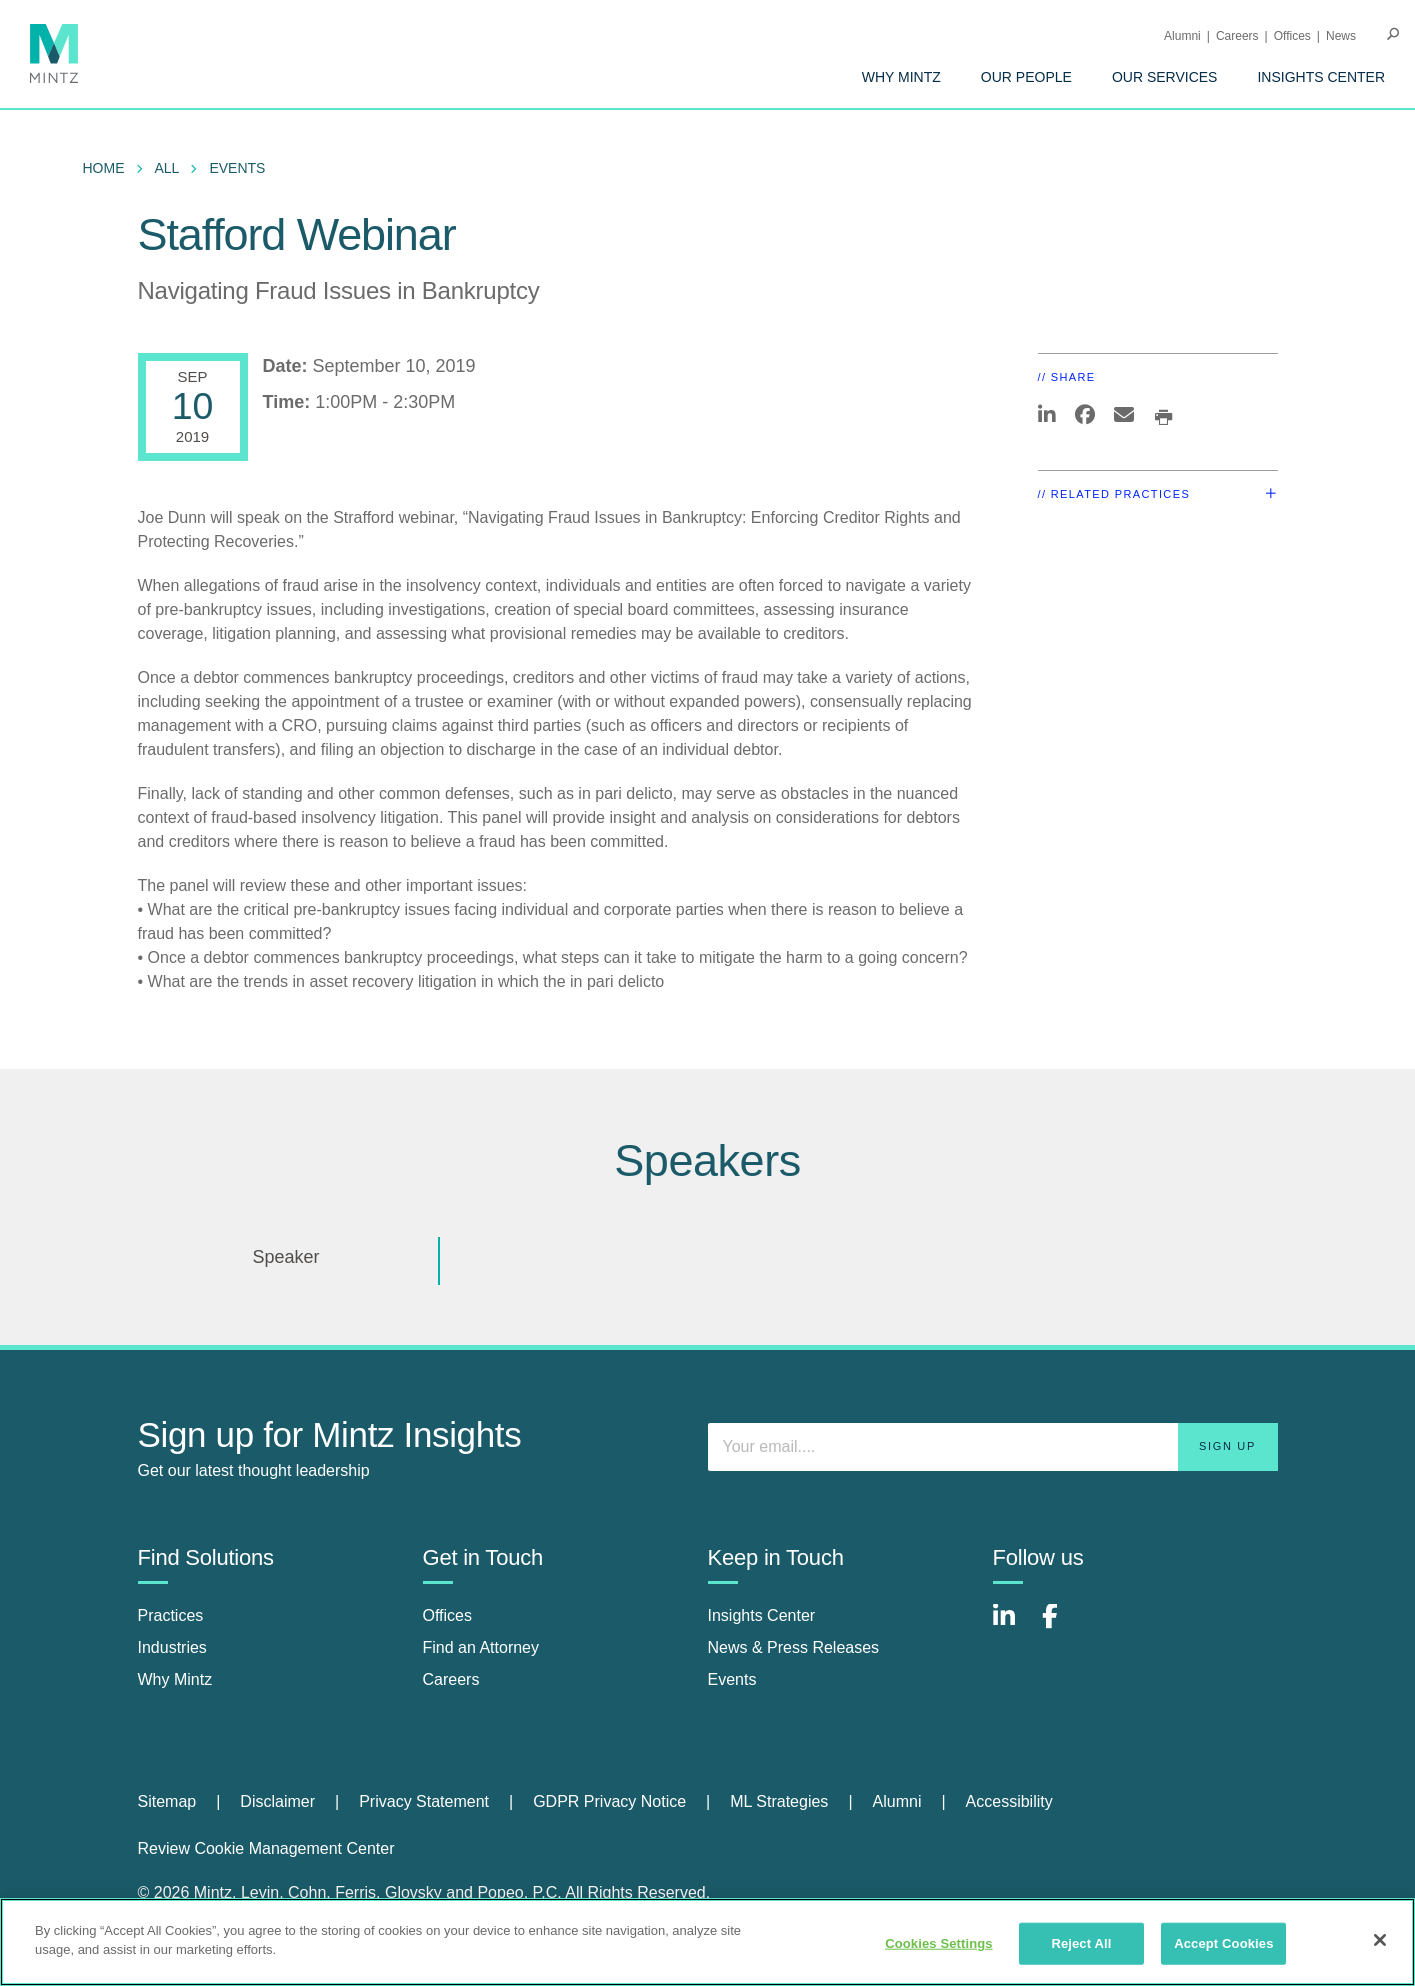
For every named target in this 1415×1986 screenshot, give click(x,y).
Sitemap (167, 1801)
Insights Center (1321, 77)
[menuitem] (901, 77)
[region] (707, 1942)
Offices (1292, 36)
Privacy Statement (424, 1801)
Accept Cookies (1223, 1943)
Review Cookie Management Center (266, 1848)
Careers (1237, 36)
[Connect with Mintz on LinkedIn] (1013, 1626)
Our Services (1165, 77)
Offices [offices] (448, 1615)
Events (237, 168)
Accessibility (1009, 1801)
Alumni (1182, 36)
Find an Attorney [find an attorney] (481, 1647)
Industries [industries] (172, 1647)
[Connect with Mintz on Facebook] (1062, 1626)
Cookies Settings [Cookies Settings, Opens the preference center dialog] (939, 1943)
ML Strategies (779, 1801)
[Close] (1380, 1940)
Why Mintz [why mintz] (175, 1679)
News (1341, 36)
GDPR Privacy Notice (609, 1801)
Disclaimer (277, 1801)
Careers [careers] (451, 1679)
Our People (1026, 77)
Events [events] (732, 1679)
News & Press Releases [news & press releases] (794, 1647)
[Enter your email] (993, 1447)
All (167, 168)
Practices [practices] (171, 1615)
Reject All (1081, 1943)
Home (104, 168)
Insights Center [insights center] (762, 1615)
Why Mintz (901, 77)
